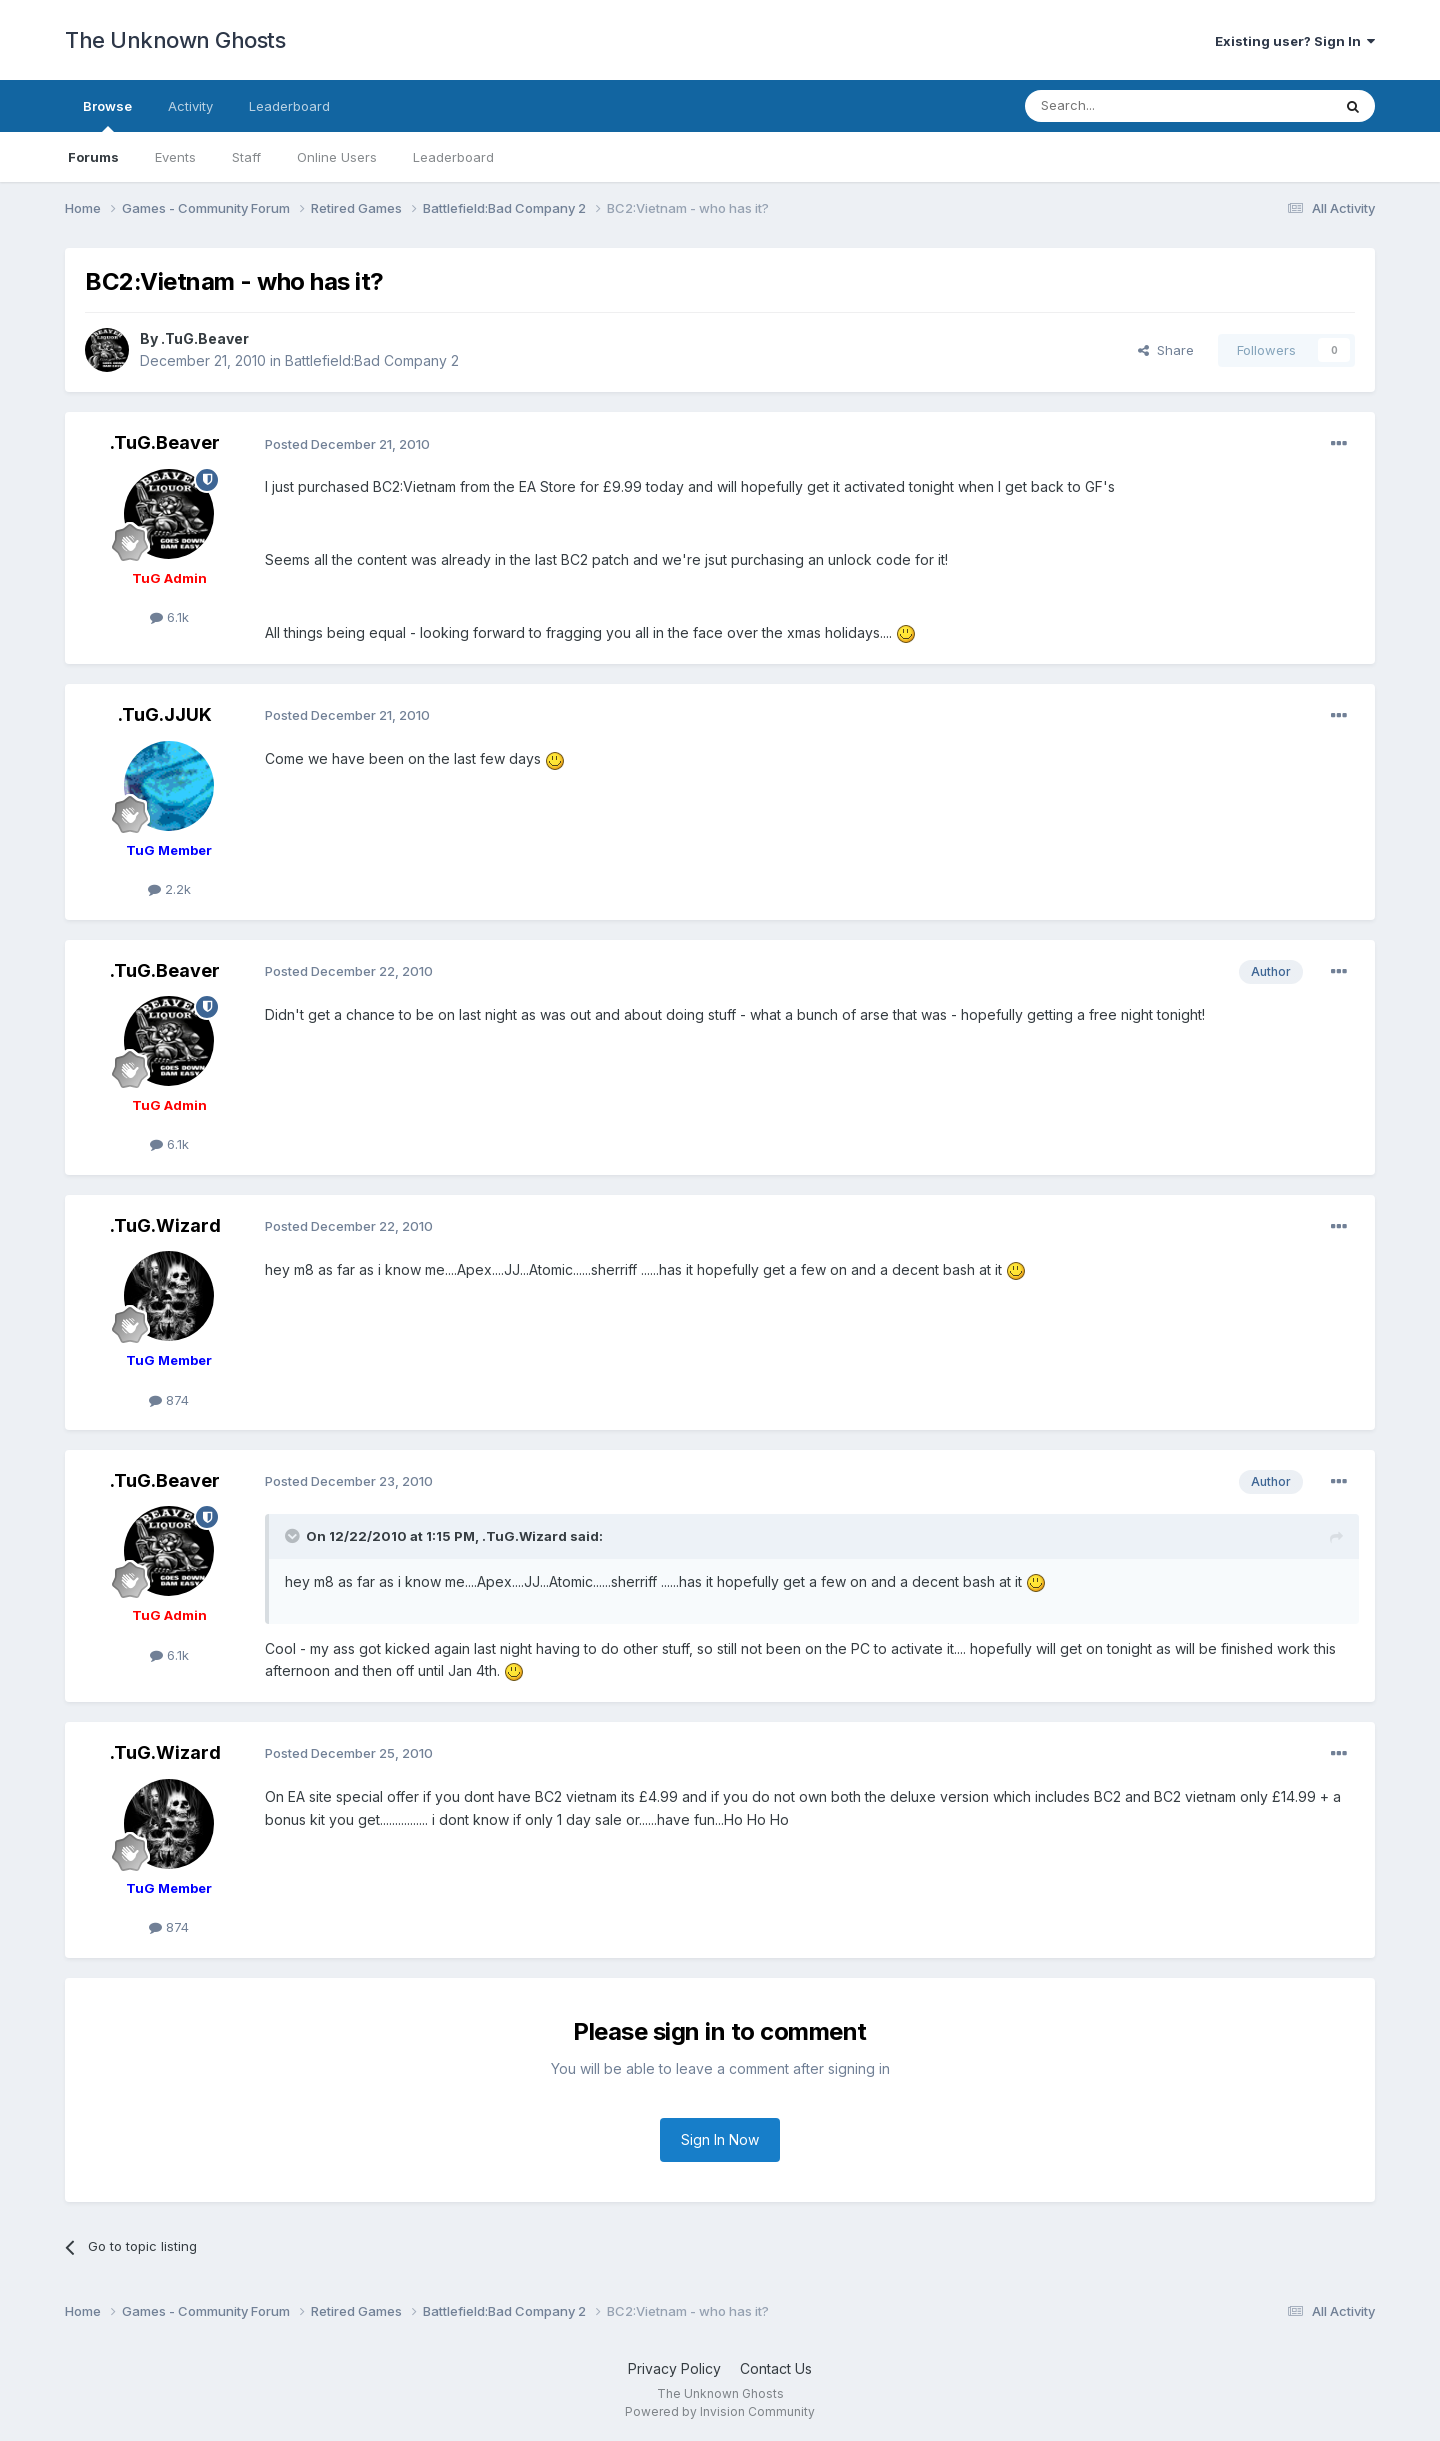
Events (175, 157)
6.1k (169, 617)
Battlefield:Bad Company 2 (372, 360)
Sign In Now (720, 2139)
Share (1166, 350)
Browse (107, 115)
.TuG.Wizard (165, 1225)
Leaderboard (453, 157)
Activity (190, 106)
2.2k (169, 889)
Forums (93, 157)
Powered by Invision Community (720, 2411)
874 (169, 1400)
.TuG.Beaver (205, 338)
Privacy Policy (674, 2368)
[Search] (1127, 106)
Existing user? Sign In (1295, 41)
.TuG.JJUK (165, 714)
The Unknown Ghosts (175, 40)
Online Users (337, 157)
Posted (347, 444)
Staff (246, 157)
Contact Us (776, 2368)
